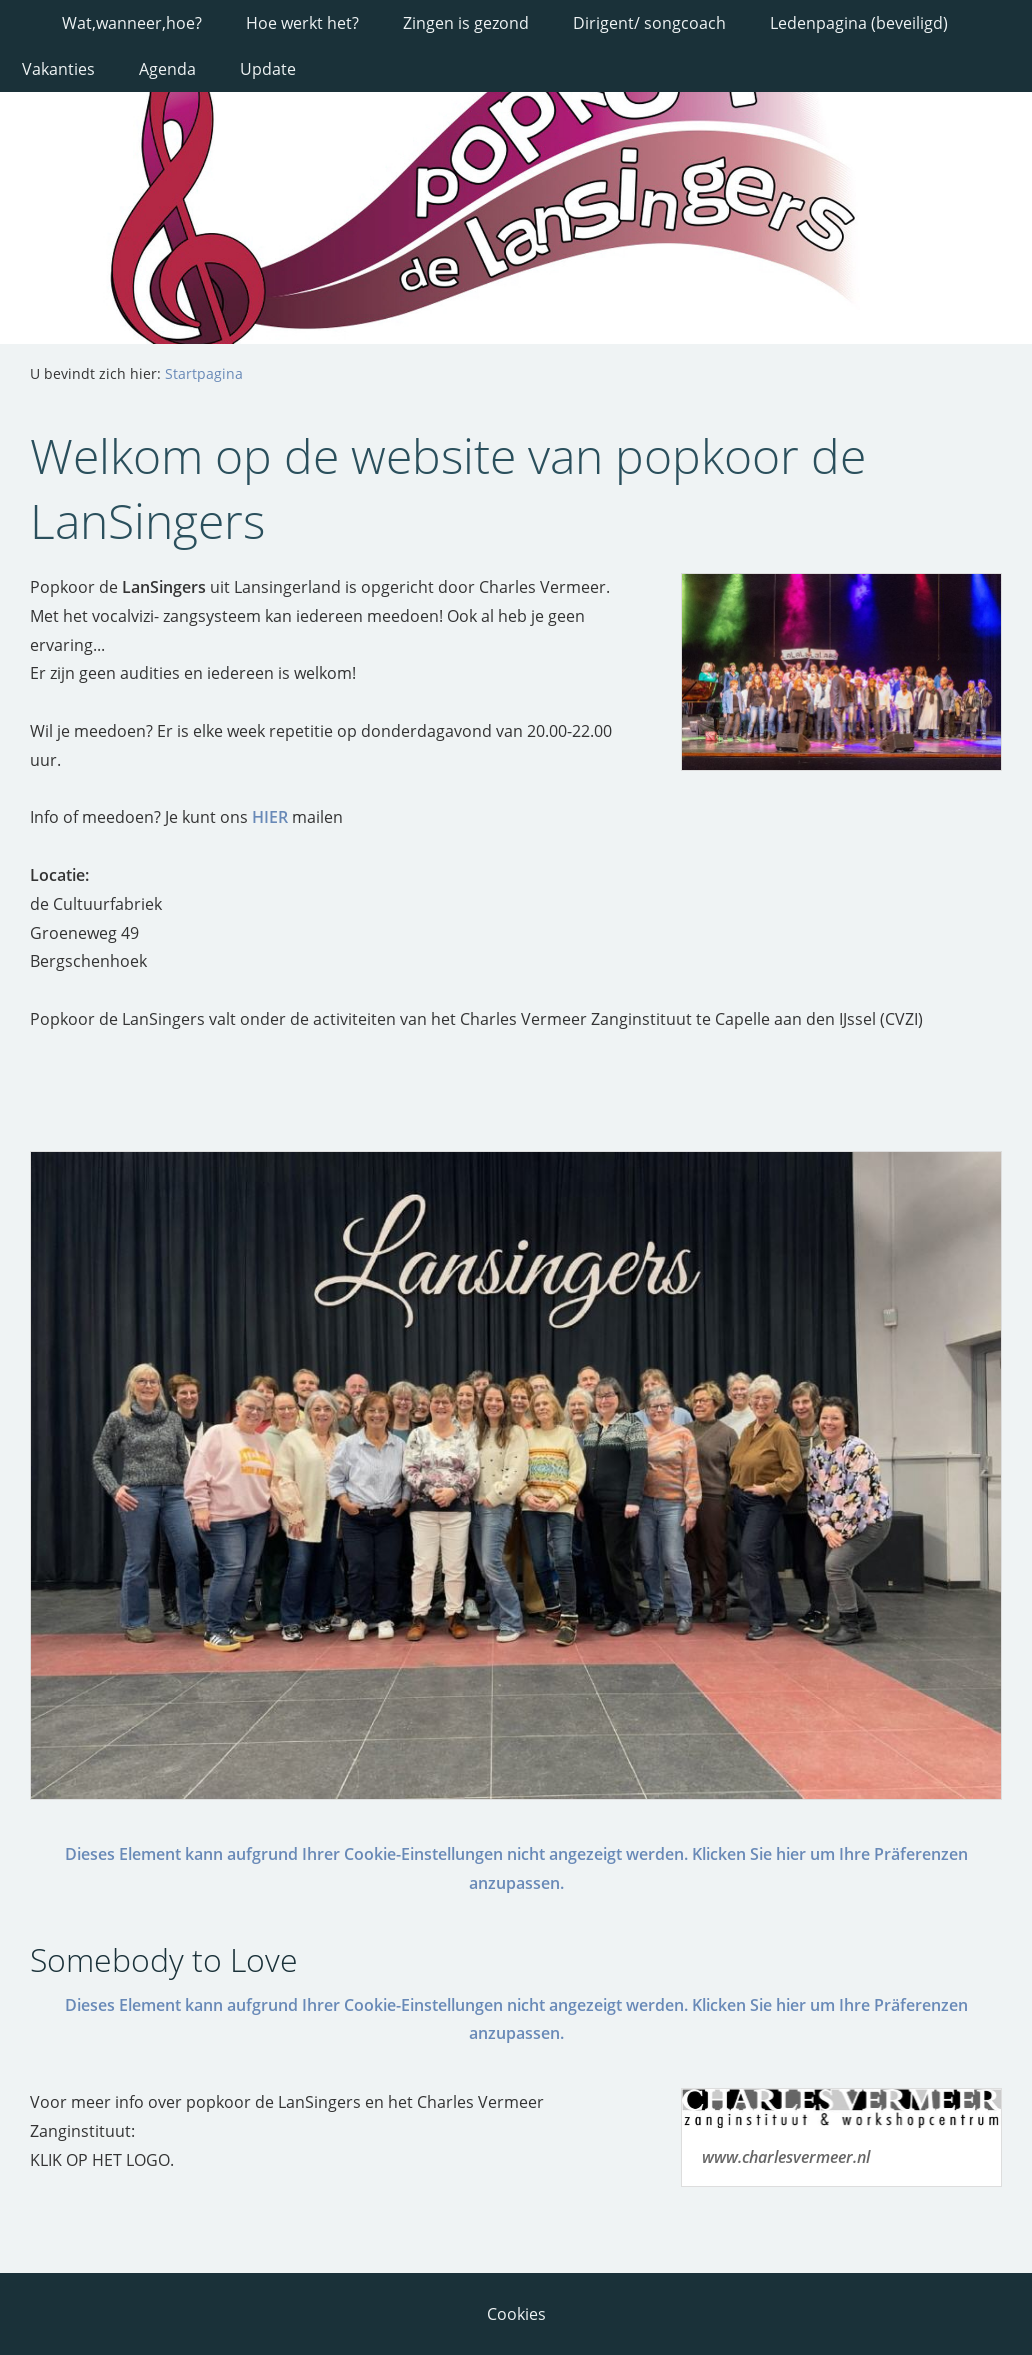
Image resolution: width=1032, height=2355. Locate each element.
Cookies (516, 2314)
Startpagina (204, 373)
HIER (270, 817)
